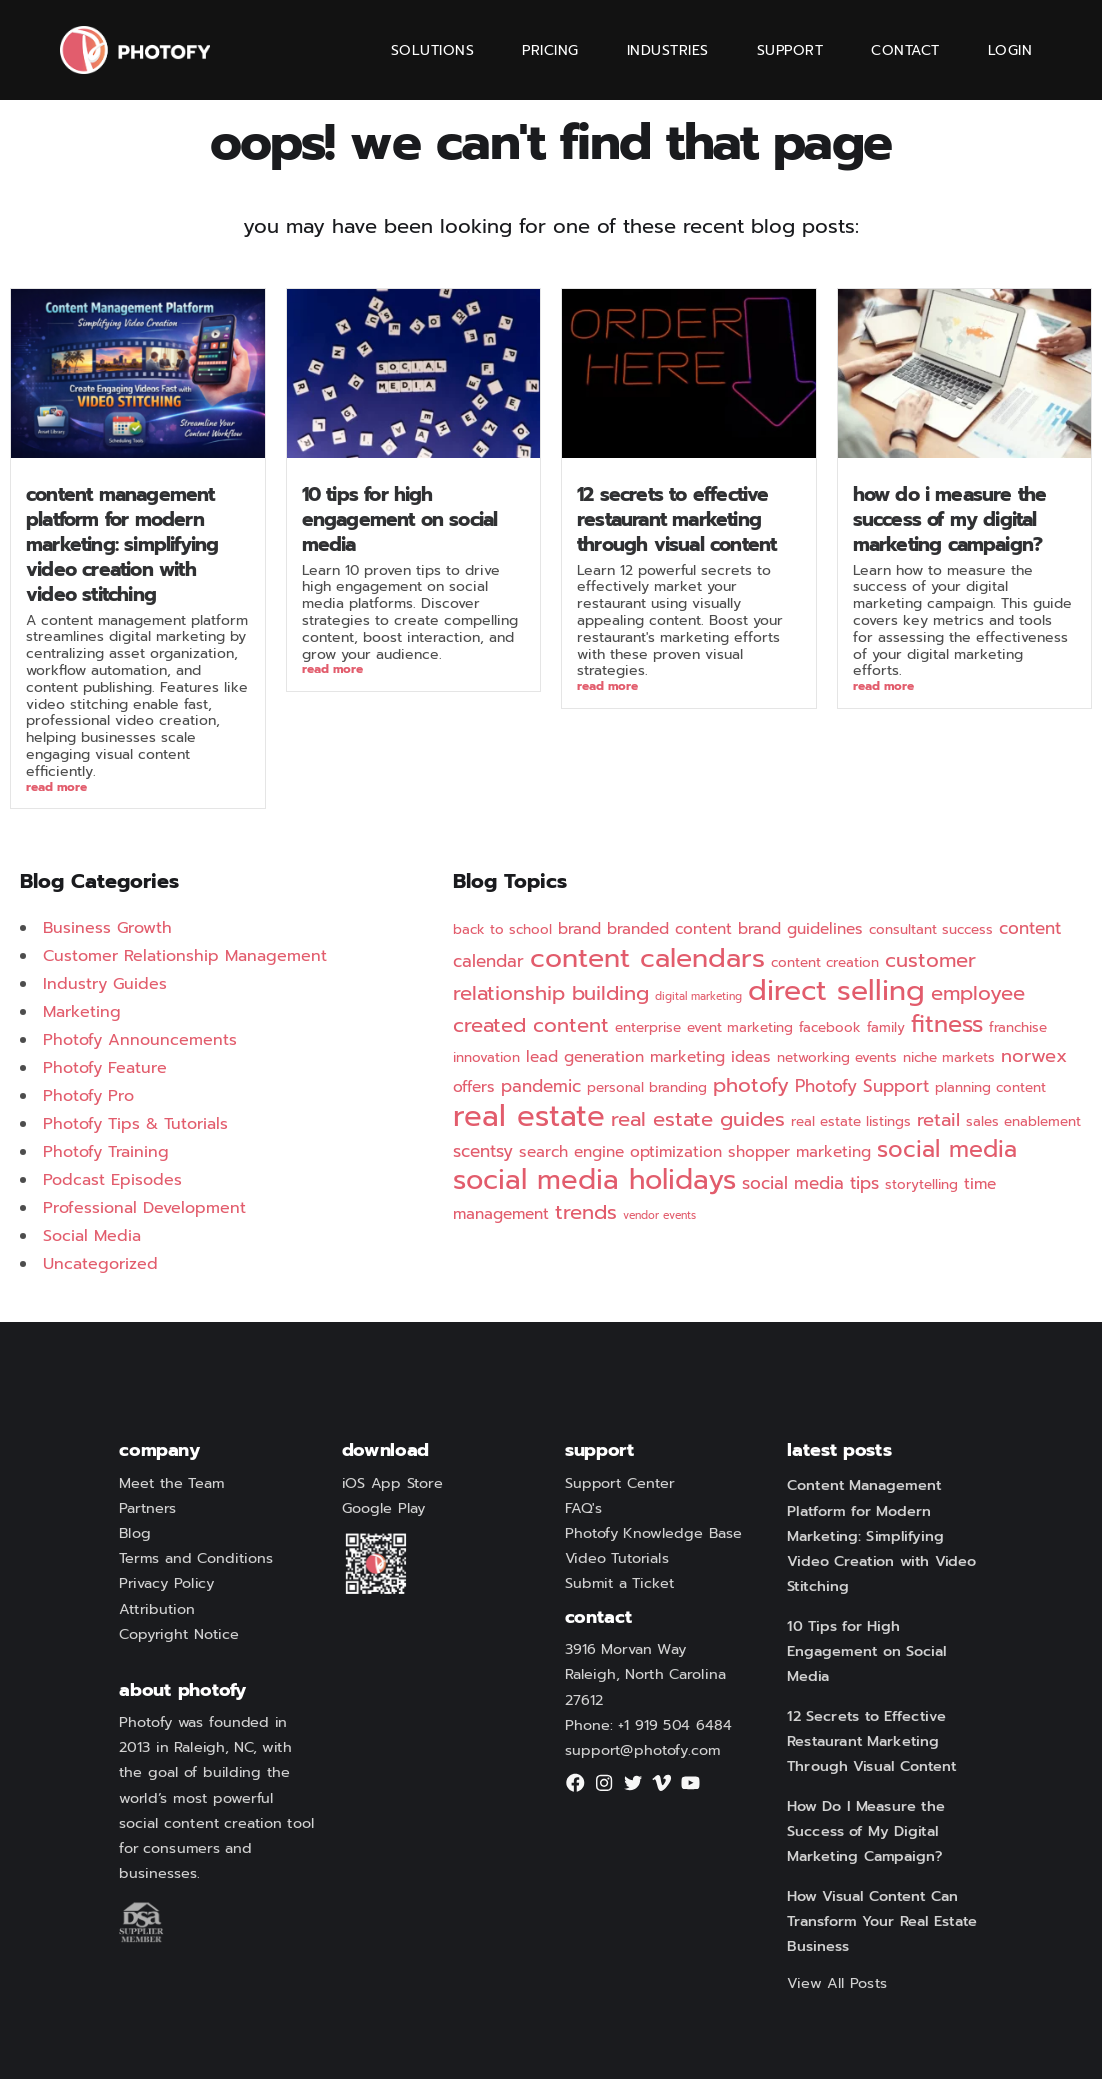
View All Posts (837, 1987)
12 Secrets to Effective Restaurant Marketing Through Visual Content (676, 519)
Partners (148, 1512)
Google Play (384, 1512)
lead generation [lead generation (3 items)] (585, 1060)
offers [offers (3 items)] (474, 1090)
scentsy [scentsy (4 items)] (483, 1154)
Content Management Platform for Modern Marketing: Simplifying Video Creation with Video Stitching (122, 544)
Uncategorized (100, 1267)
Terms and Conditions (196, 1562)
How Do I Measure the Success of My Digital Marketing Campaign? (950, 519)
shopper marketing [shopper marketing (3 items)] (799, 1155)
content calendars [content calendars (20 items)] (647, 961)
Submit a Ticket (620, 1587)
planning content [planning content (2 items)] (990, 1090)
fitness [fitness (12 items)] (947, 1027)
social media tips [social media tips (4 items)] (810, 1186)
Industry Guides (105, 987)
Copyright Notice (179, 1638)
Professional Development (144, 1211)
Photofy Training (106, 1155)
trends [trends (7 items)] (586, 1215)
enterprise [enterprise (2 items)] (648, 1030)
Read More (56, 789)
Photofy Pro (88, 1099)
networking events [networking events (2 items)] (837, 1060)
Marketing (82, 1015)
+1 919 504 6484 (675, 1729)
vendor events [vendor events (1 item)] (659, 1218)
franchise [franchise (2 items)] (1018, 1030)
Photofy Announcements (140, 1043)
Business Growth (107, 931)
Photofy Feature (105, 1071)
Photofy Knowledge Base (653, 1537)
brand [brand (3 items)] (579, 932)
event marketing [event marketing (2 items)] (740, 1030)
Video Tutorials (617, 1562)
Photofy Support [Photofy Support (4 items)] (862, 1089)
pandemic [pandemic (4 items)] (541, 1089)
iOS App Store (392, 1486)
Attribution (157, 1612)
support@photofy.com (643, 1754)
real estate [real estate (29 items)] (529, 1119)
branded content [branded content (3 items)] (669, 932)
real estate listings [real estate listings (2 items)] (851, 1124)
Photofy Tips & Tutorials (135, 1127)
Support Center (620, 1486)
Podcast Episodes (112, 1183)
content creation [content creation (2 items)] (825, 965)
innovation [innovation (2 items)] (486, 1060)
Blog (135, 1537)
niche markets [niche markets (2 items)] (949, 1060)
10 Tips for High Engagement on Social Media (400, 519)
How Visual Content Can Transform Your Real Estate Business (882, 1925)
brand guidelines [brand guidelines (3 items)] (800, 932)
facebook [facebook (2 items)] (830, 1030)
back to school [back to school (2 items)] (502, 932)
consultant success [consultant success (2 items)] (931, 932)
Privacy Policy (166, 1587)
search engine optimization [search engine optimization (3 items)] (620, 1155)
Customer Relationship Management (185, 959)
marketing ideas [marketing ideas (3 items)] (710, 1060)
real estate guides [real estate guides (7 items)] (698, 1122)
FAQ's (584, 1512)
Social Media (92, 1239)
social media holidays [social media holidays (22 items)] (594, 1183)
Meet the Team (171, 1486)
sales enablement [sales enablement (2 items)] (1023, 1124)
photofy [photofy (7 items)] (751, 1088)
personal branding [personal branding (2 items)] (647, 1090)
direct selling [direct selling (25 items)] (836, 993)
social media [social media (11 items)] (947, 1152)
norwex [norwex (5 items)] (1034, 1059)
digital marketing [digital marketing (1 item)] (698, 999)
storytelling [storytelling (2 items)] (921, 1187)
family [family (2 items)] (886, 1030)
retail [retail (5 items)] (938, 1123)
